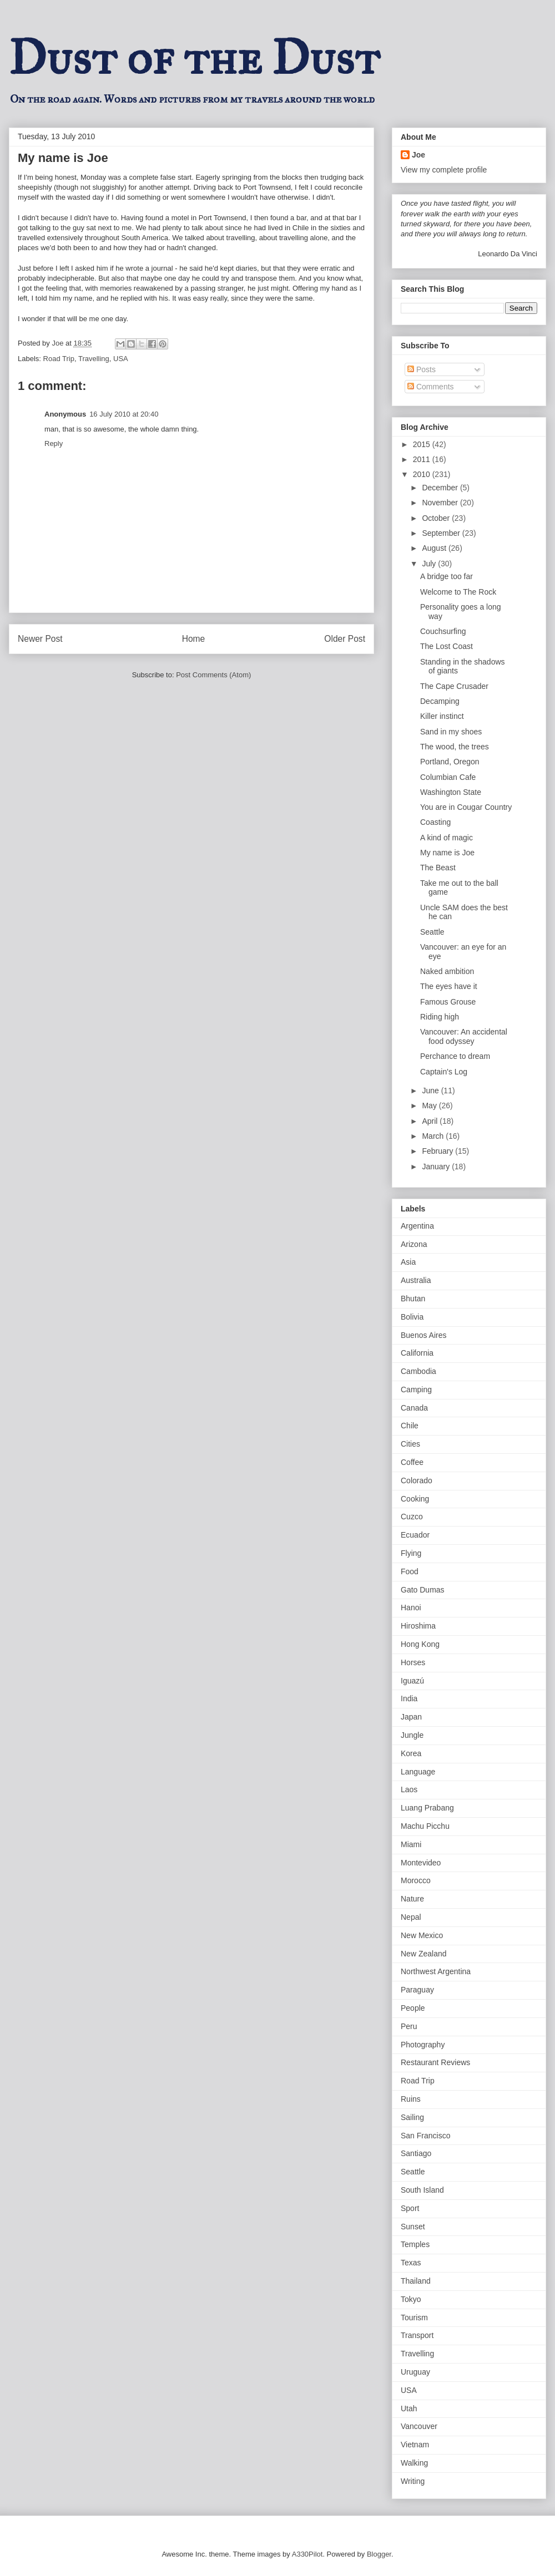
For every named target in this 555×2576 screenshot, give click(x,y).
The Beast (438, 867)
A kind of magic (446, 837)
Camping (416, 1389)
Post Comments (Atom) (213, 675)
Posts (421, 369)
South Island (422, 2189)
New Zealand (424, 1953)
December (441, 487)
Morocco (416, 1880)
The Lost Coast (446, 646)
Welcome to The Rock (458, 591)
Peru (409, 2026)
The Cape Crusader (454, 686)
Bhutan (413, 1298)
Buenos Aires (424, 1335)
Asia (408, 1261)
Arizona (414, 1244)
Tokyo (411, 2299)
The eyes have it (448, 986)
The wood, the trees (454, 746)
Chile (409, 1425)
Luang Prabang (427, 1807)
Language (418, 1771)
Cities (410, 1443)
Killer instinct (442, 716)
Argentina (417, 1225)
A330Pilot (307, 2554)
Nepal (411, 1917)
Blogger (379, 2554)
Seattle (432, 931)
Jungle (412, 1735)
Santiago (416, 2153)
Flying (411, 1553)
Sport (410, 2208)
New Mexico (422, 1935)
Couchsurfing (443, 631)
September (442, 533)
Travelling (93, 358)
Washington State (450, 792)
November (441, 502)
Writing (413, 2481)
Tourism (414, 2317)
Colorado (416, 1480)
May (430, 1105)
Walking (414, 2462)
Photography (423, 2044)
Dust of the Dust (194, 58)
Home (193, 638)
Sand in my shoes (451, 731)
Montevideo (421, 1862)
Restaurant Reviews (435, 2062)
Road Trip (58, 358)
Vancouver (419, 2426)
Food (409, 1571)
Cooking (415, 1498)
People (413, 2008)
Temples (415, 2244)
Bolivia (412, 1316)
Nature (412, 1898)
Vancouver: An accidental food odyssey (463, 1036)
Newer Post (40, 638)
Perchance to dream (455, 1056)
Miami (411, 1844)
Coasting (435, 822)
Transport (417, 2335)
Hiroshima (418, 1625)
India (409, 1698)
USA (120, 358)
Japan (411, 1716)
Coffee (412, 1462)
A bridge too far (446, 576)
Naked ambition (447, 971)
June (431, 1090)
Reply (53, 443)
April (431, 1121)
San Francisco (425, 2135)
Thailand (416, 2280)
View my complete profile (444, 169)
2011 (422, 459)
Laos (409, 1789)
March (434, 1136)
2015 (422, 444)
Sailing (412, 2117)
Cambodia (418, 1371)
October (437, 518)
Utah (409, 2408)
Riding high (439, 1016)
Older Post (344, 638)
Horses (413, 1662)
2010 (422, 474)
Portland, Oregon (450, 761)
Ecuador (415, 1534)
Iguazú (412, 1680)
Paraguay (417, 1989)
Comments (430, 386)
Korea (411, 1753)
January (437, 1166)
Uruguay (415, 2371)
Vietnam (415, 2444)
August (435, 548)
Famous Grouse (448, 1001)
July (430, 563)
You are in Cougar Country (466, 807)
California (417, 1352)
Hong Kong (420, 1644)
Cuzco (412, 1516)
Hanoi (411, 1607)
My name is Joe (447, 852)
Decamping (440, 701)
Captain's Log (443, 1071)
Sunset (413, 2226)
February (438, 1151)
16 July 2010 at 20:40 (123, 414)
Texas (411, 2262)
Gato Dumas (423, 1589)
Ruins (411, 2099)
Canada (414, 1407)
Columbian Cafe (448, 777)
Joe (418, 154)
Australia (416, 1280)
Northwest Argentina (436, 1971)
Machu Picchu (425, 1826)
